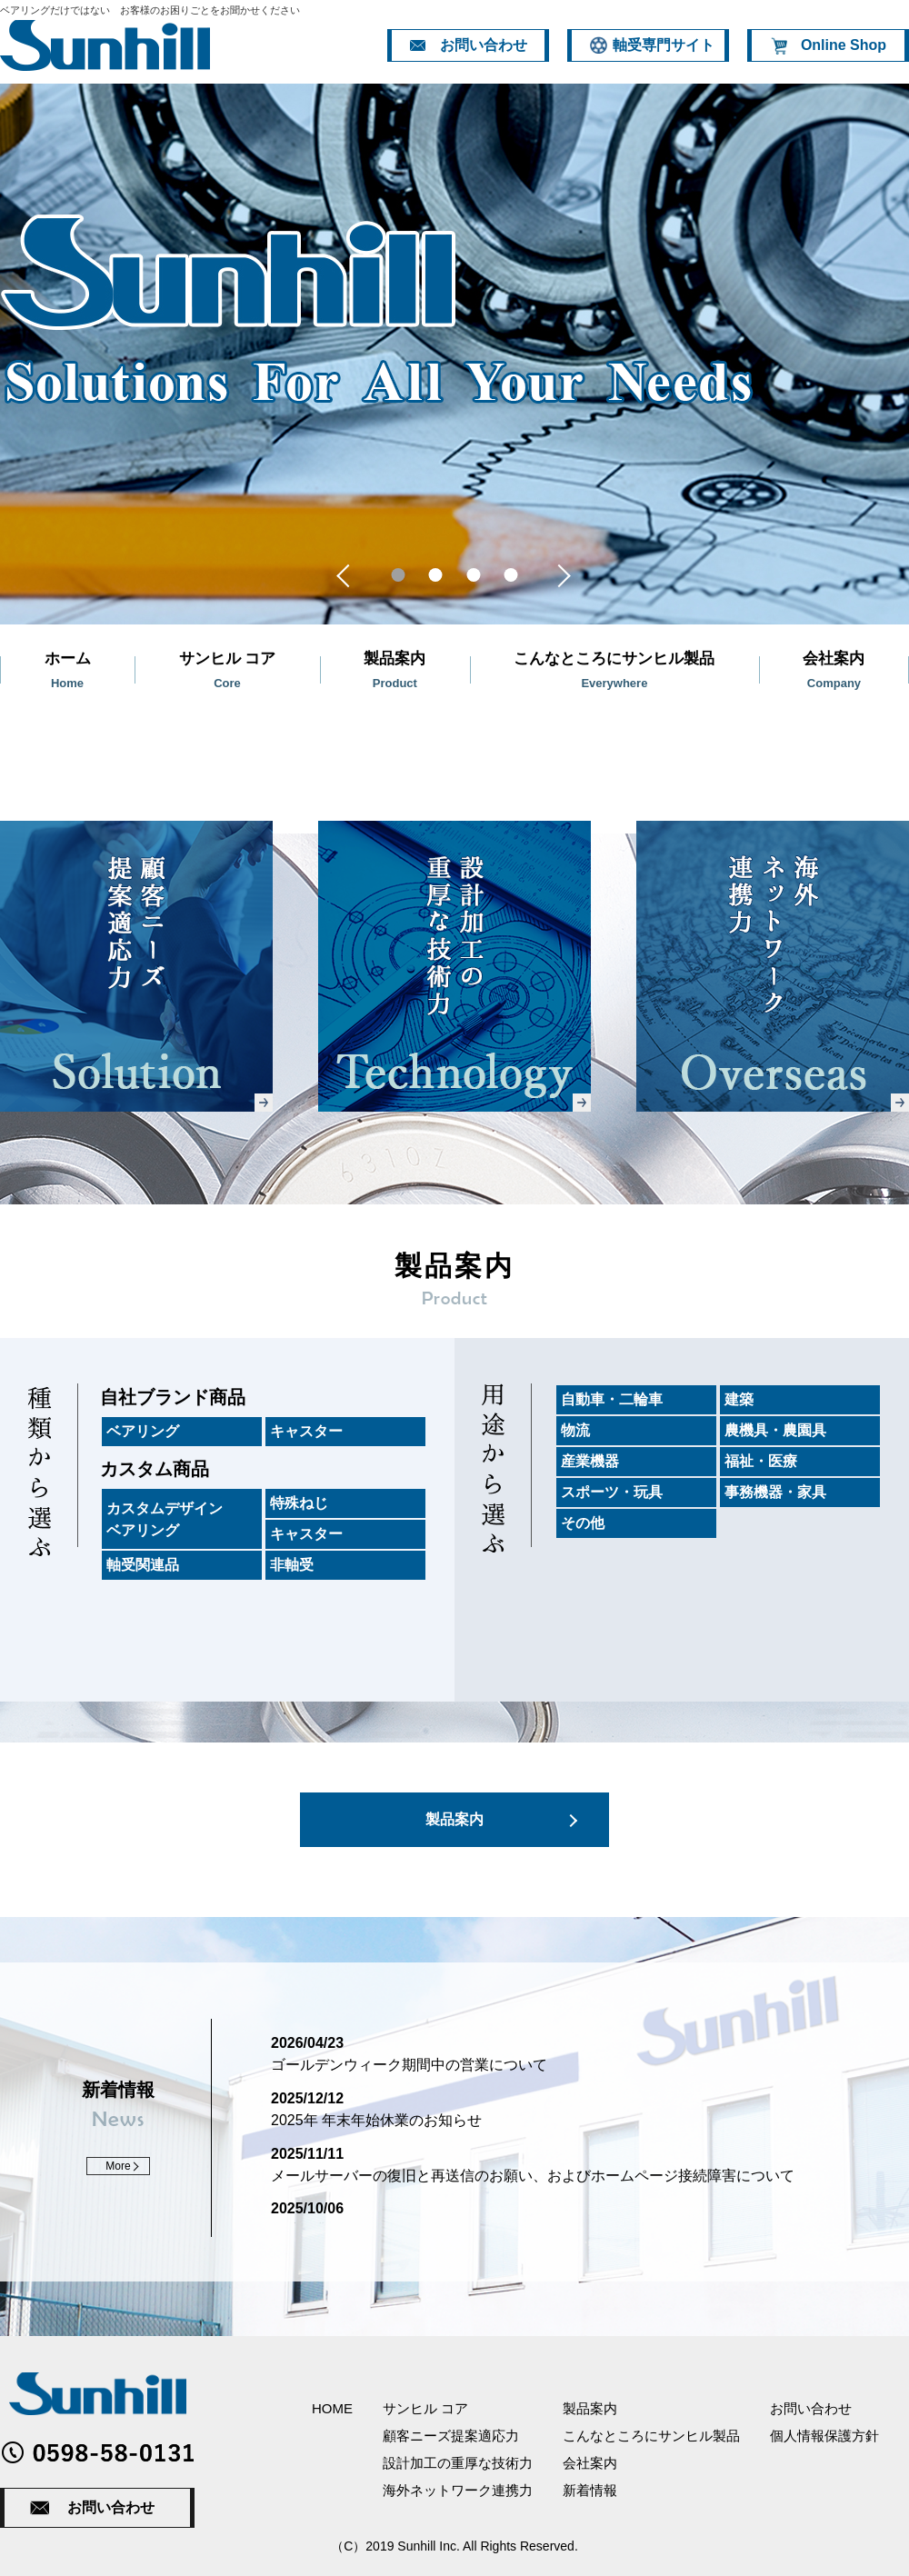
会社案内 (590, 2463)
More (117, 2166)
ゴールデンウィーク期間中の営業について (409, 2064)
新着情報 (590, 2490)
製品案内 (454, 1819)
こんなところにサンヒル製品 (651, 2435)
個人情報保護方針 (824, 2435)
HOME (332, 2408)
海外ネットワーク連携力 (458, 2490)
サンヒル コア (425, 2408)
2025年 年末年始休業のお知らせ (376, 2120)
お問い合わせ (111, 2507)
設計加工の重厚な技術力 (458, 2463)
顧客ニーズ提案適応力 (451, 2435)
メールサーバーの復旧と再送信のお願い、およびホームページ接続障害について (532, 2175)
